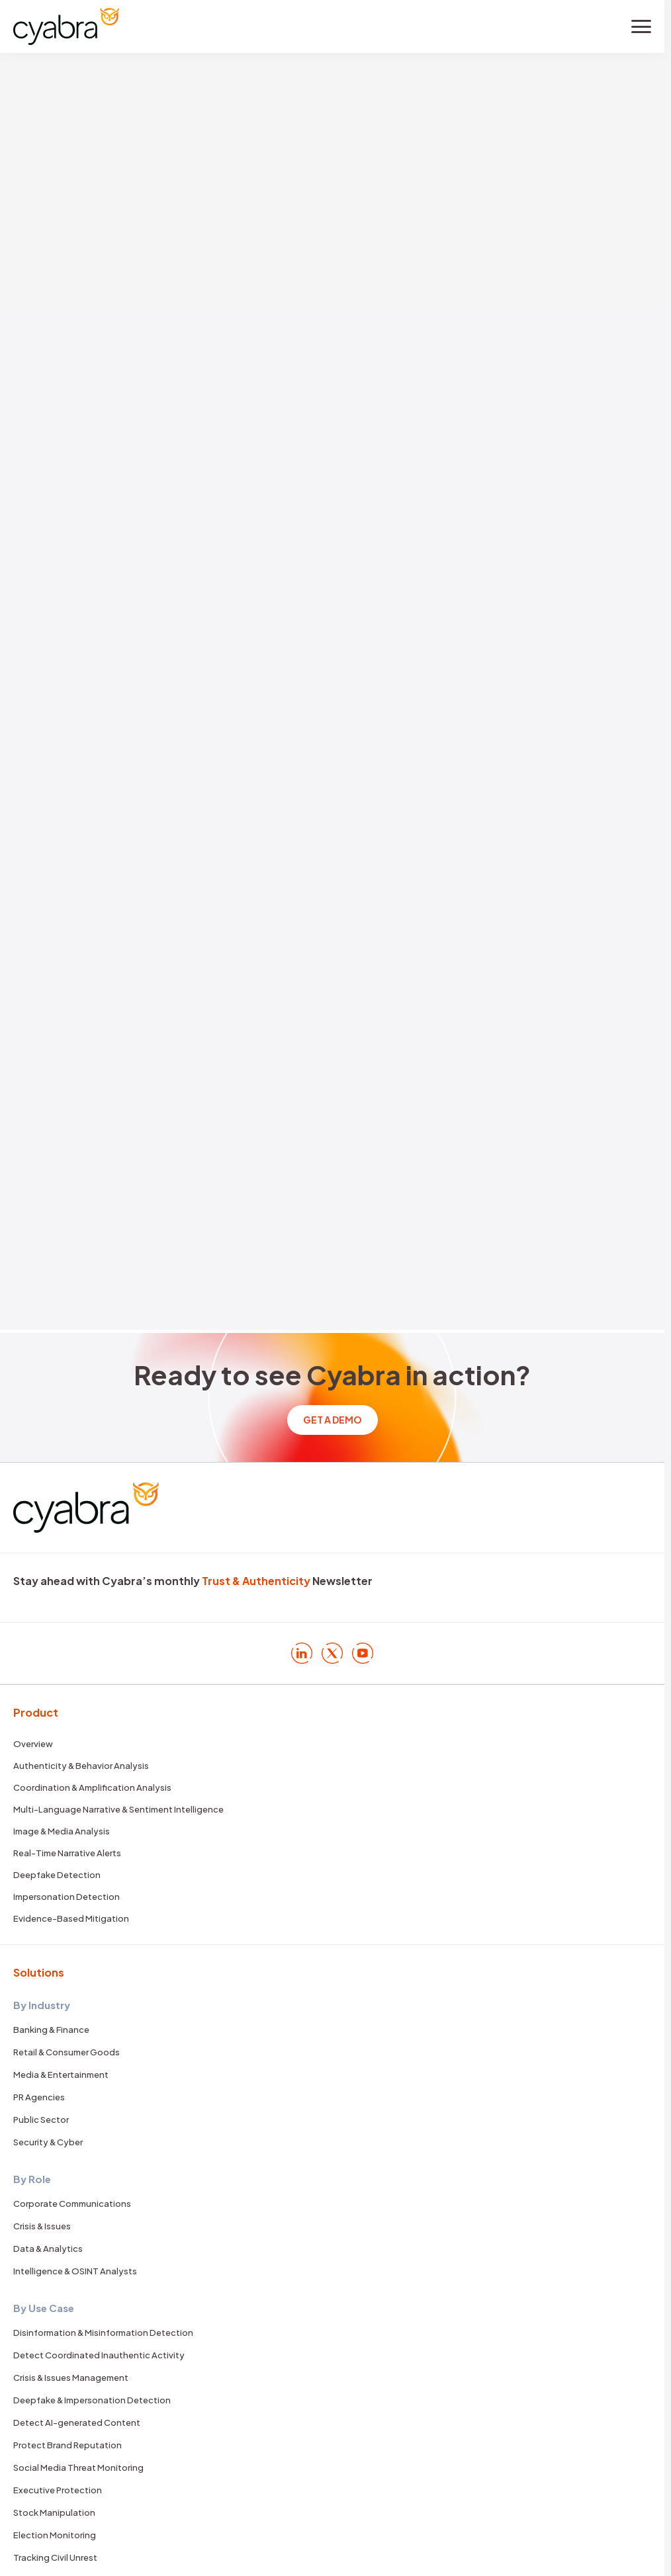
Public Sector (41, 2119)
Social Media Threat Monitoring (78, 2467)
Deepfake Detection (57, 1874)
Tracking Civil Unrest (55, 2557)
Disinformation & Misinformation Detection (103, 2332)
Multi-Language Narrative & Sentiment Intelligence (118, 1809)
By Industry (41, 2004)
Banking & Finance (51, 2029)
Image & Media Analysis (61, 1831)
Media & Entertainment (61, 2074)
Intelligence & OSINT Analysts (75, 2271)
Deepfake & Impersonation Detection (92, 2400)
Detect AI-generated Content (76, 2422)
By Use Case (43, 2307)
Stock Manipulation (54, 2512)
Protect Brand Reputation (67, 2445)
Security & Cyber (48, 2142)
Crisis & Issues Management (70, 2377)
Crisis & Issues (42, 2226)
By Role (32, 2178)
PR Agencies (39, 2097)
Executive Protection (57, 2490)
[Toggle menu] (641, 26)
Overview (33, 1744)
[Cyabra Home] (66, 26)
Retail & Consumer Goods (66, 2052)
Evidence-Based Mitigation (71, 1918)
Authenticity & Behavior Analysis (81, 1765)
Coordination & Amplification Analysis (92, 1787)
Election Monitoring (54, 2535)
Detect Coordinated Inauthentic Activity (99, 2355)
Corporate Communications (72, 2203)
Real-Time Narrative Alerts (67, 1853)
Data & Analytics (48, 2248)
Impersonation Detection (66, 1896)
